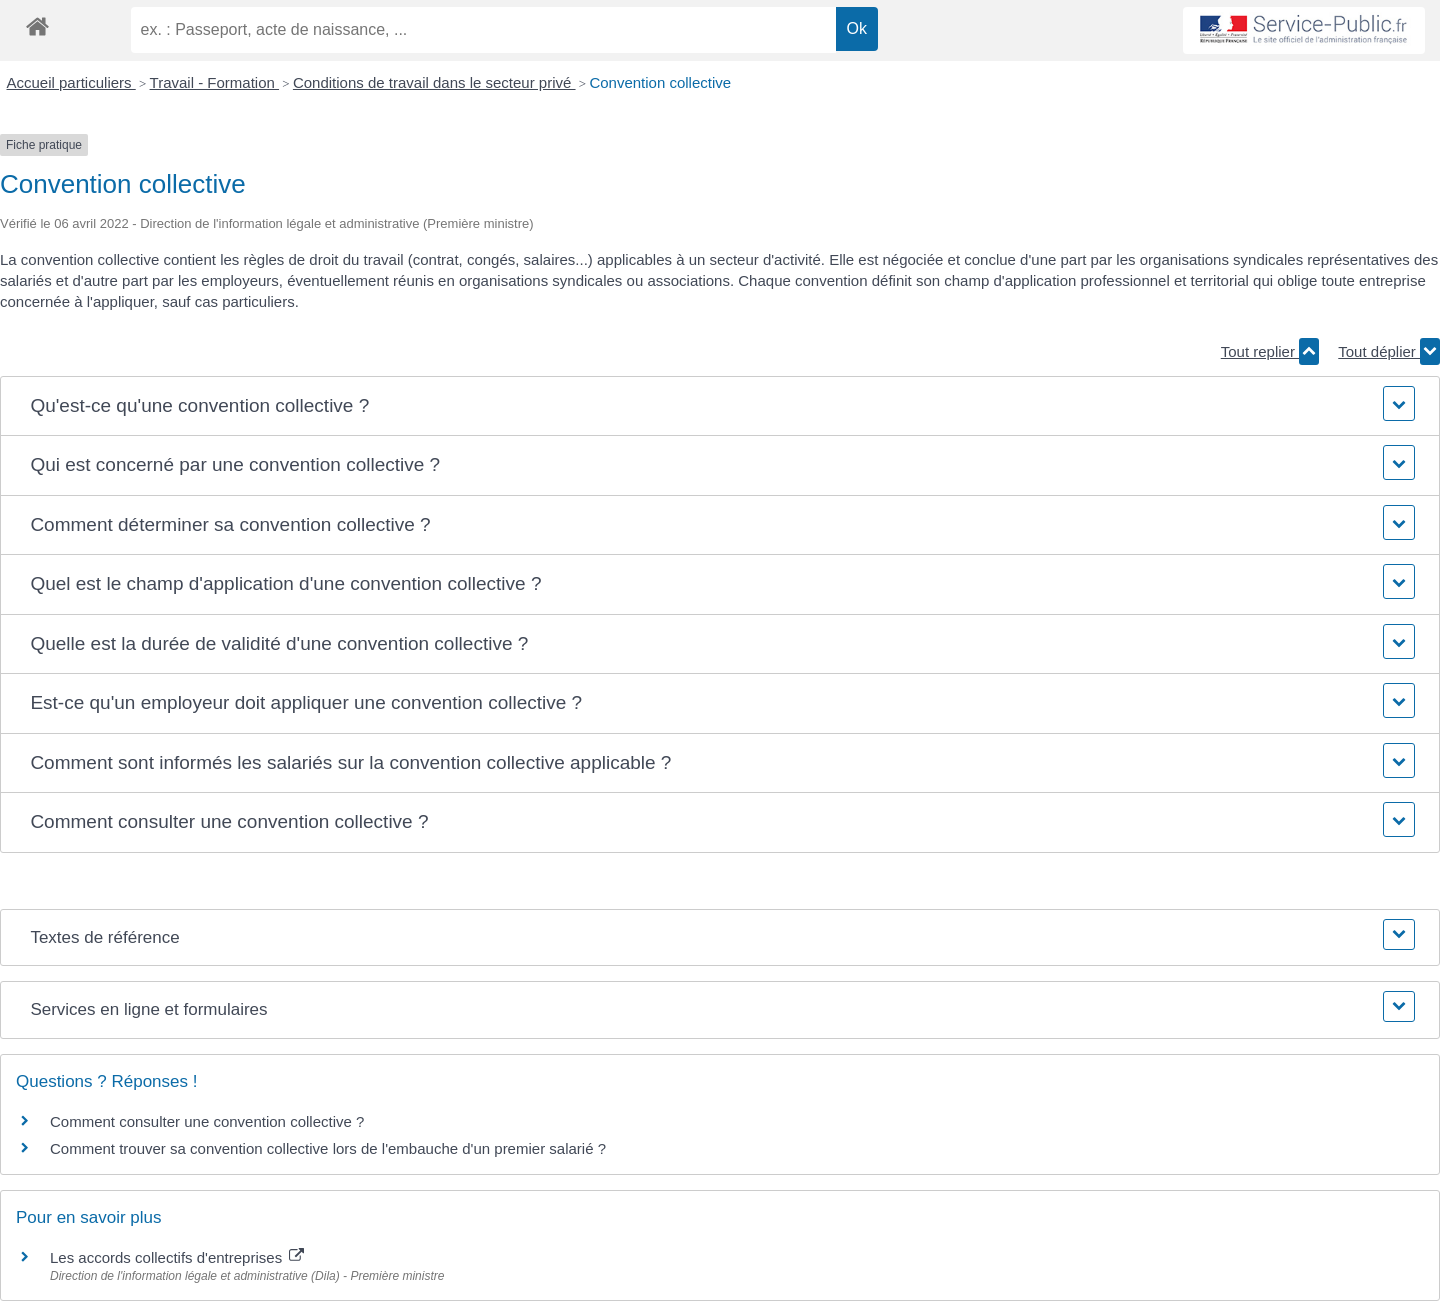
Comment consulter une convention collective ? (207, 1121)
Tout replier (1270, 351)
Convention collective (660, 82)
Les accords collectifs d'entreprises (177, 1257)
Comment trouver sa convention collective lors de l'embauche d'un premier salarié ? (328, 1148)
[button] (719, 406)
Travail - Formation (214, 82)
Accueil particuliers (71, 82)
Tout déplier (1389, 351)
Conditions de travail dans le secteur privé (434, 82)
